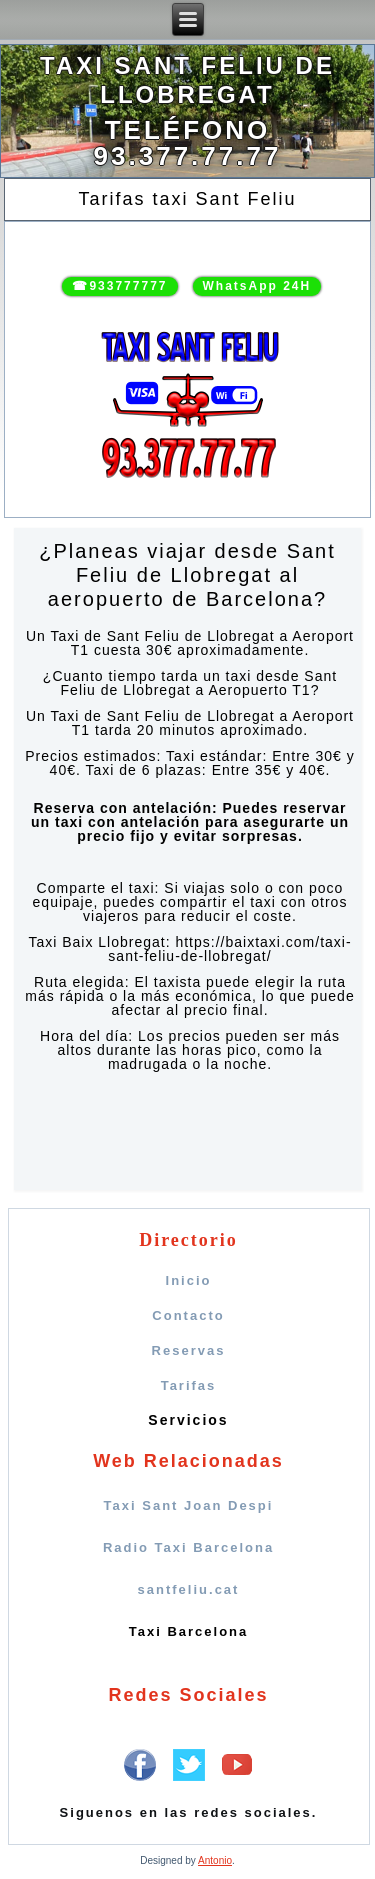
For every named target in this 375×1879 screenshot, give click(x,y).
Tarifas (189, 1385)
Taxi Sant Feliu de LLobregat (187, 80)
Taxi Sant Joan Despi (189, 1505)
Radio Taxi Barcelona (188, 1547)
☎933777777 (119, 286)
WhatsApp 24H (257, 286)
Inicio (189, 1280)
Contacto (188, 1315)
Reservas (189, 1350)
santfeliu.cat (189, 1589)
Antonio (215, 1860)
